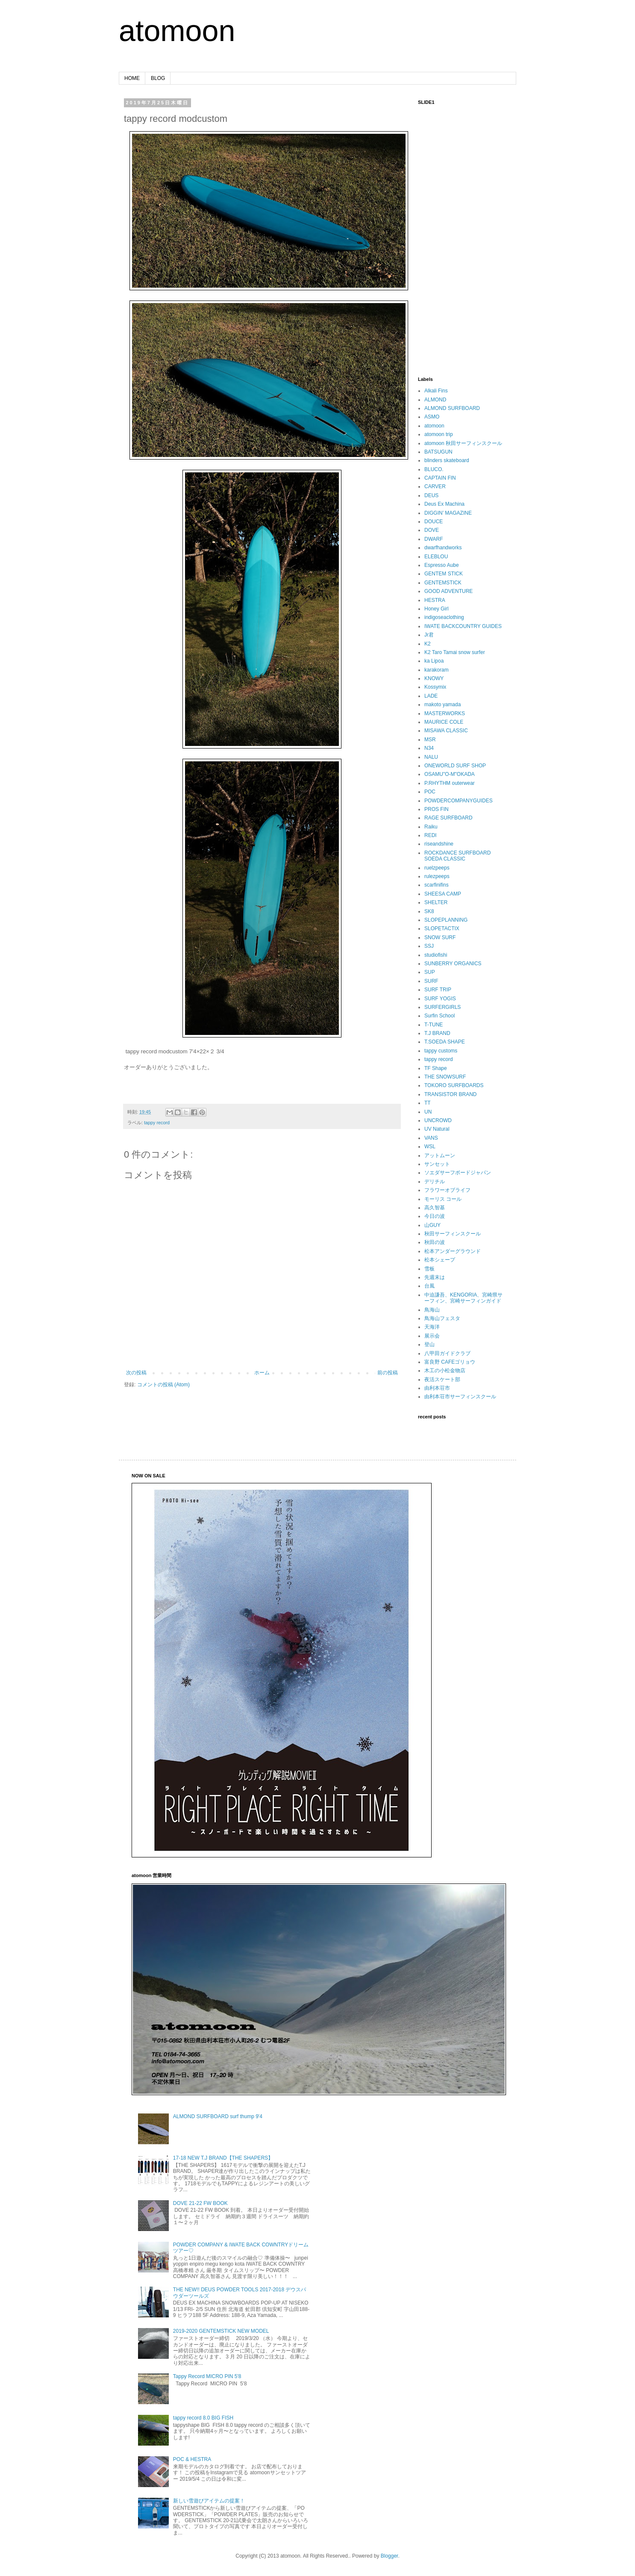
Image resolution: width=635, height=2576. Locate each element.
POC (429, 792)
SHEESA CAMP (442, 894)
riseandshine (438, 844)
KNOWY (434, 678)
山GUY (432, 1225)
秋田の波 (434, 1242)
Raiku (431, 827)
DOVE (431, 530)
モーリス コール (443, 1199)
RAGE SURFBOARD (448, 818)
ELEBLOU (436, 557)
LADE (431, 696)
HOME (132, 78)
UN (428, 1112)
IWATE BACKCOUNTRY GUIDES (463, 626)
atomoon (177, 30)
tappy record (157, 1122)
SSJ (429, 946)
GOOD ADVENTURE (448, 591)
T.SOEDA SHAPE (444, 1042)
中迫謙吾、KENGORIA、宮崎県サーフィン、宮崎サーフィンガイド (463, 1298)
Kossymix (435, 687)
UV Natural (437, 1129)
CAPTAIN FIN (440, 478)
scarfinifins (436, 885)
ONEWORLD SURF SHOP (455, 766)
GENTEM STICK (443, 574)
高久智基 (434, 1208)
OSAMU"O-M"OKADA (449, 774)
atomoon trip (438, 434)
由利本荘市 (437, 1388)
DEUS (431, 495)
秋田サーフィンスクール (452, 1234)
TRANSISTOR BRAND (450, 1094)
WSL (429, 1146)
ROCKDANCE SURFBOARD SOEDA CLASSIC (457, 856)
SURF (431, 981)
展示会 (432, 1336)
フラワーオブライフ (447, 1190)
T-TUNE (433, 1025)
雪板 (429, 1269)
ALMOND (435, 400)
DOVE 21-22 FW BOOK (200, 2203)
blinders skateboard (446, 460)
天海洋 (432, 1327)
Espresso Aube (441, 565)
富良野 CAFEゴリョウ (449, 1362)
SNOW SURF (440, 937)
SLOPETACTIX (441, 928)
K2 (427, 644)
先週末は (434, 1277)
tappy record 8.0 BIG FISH (203, 2418)
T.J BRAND (437, 1033)
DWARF (433, 539)
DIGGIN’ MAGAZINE (448, 513)
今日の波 (434, 1216)
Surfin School (439, 1016)
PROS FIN (436, 809)
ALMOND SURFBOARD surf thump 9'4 (217, 2116)
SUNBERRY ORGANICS (453, 964)
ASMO (431, 417)
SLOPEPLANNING (445, 920)
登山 (429, 1344)
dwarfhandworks (443, 548)
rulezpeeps (437, 876)
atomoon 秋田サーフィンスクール (463, 443)
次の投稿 (136, 1373)
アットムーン (439, 1155)
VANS (431, 1138)
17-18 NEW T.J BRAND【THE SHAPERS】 (223, 2158)
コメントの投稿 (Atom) (163, 1385)
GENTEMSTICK (443, 583)
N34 (429, 748)
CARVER (435, 486)
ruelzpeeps (437, 868)
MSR (430, 740)
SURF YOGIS (440, 999)
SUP (429, 972)
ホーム (262, 1373)
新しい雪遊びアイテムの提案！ (209, 2501)
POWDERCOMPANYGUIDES (458, 801)
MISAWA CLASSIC (446, 731)
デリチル (434, 1182)
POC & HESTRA (192, 2459)
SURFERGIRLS (442, 1007)
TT (427, 1103)
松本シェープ (439, 1260)
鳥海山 (432, 1310)
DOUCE (433, 522)
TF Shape (435, 1068)
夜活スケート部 (442, 1379)
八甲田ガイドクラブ (447, 1353)
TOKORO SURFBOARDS (453, 1085)
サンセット (437, 1164)
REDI (430, 835)
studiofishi (435, 955)
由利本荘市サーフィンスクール (460, 1397)
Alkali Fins (436, 391)
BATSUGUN (438, 452)
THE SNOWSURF (445, 1077)
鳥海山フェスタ (442, 1318)
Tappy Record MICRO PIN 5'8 (207, 2376)
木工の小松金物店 (444, 1370)
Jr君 (429, 635)
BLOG (158, 78)
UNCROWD (438, 1120)
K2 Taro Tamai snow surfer (454, 652)
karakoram (436, 670)
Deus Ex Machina (444, 504)
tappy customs (440, 1051)
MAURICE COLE (443, 722)
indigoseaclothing (444, 617)
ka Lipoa (434, 661)
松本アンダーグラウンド (452, 1251)
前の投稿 (387, 1373)
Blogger (389, 2556)
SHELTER (435, 902)
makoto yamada (442, 704)
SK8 (429, 911)
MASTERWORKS (444, 713)
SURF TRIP (437, 990)
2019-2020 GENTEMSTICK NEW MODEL (221, 2331)
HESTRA (434, 600)
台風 (429, 1286)
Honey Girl (436, 609)
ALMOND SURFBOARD (452, 408)
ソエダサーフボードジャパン (457, 1173)
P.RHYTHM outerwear (449, 783)
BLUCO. (434, 469)
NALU (431, 757)
